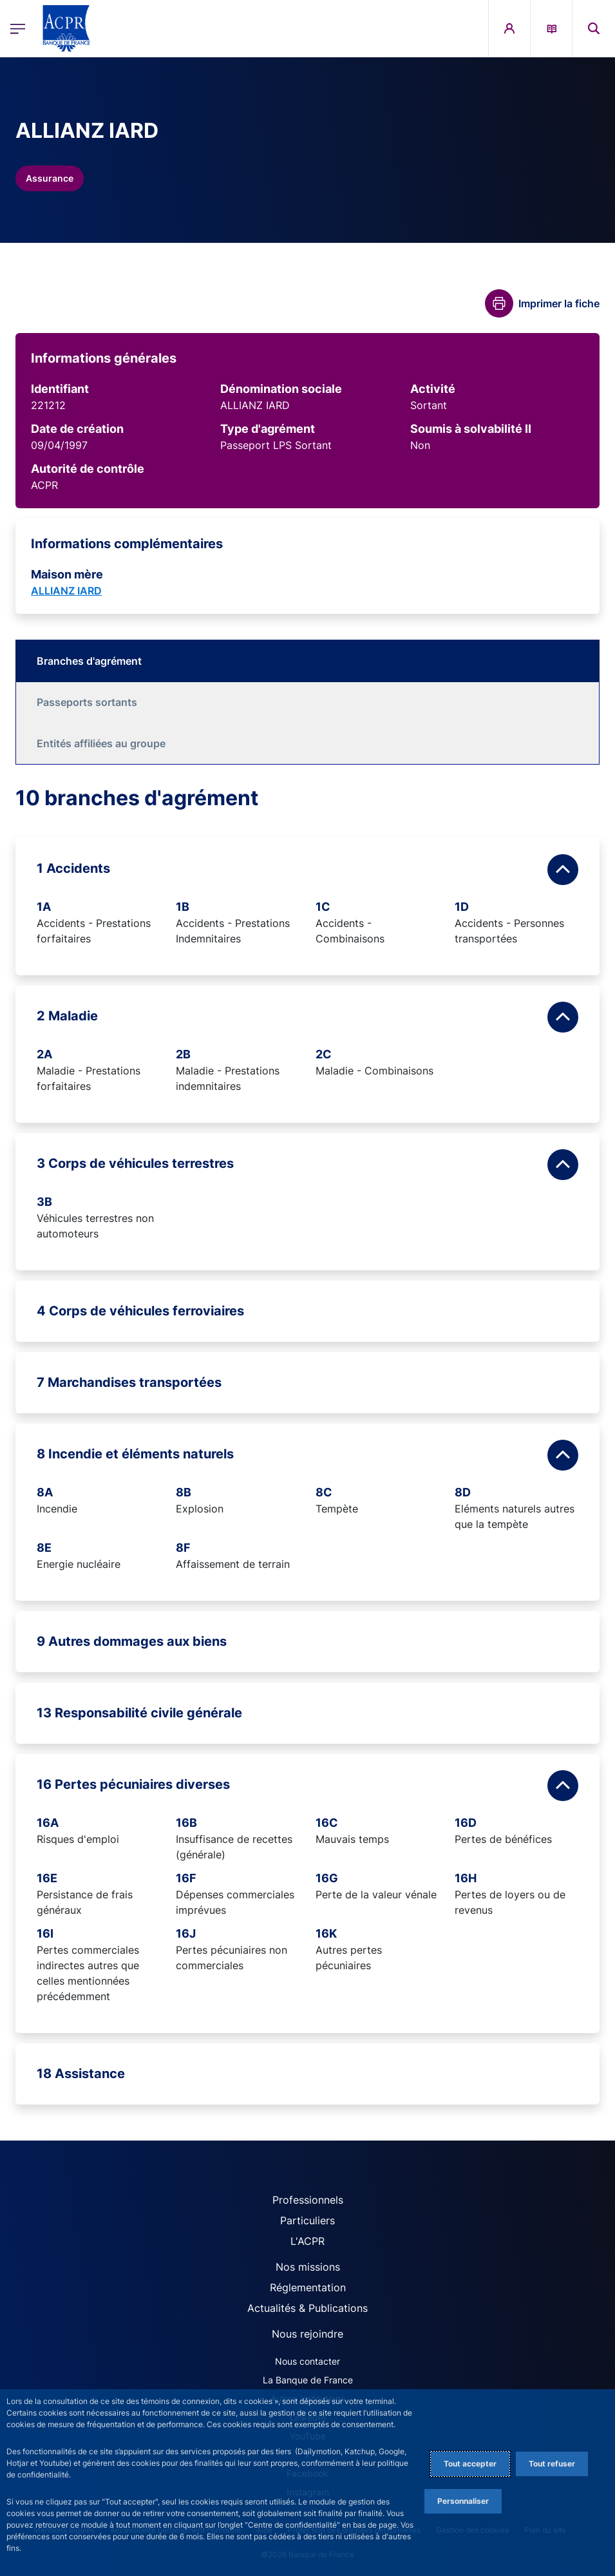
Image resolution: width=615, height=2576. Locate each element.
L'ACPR (307, 2241)
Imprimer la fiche (559, 303)
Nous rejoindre (307, 2333)
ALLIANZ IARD (66, 590)
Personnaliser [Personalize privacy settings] (463, 2501)
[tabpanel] (307, 1444)
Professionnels (307, 2199)
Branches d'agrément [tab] (89, 660)
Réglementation (308, 2287)
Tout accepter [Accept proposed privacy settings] (470, 2463)
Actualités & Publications (307, 2308)
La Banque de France (308, 2379)
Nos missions (308, 2266)
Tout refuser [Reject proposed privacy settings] (552, 2463)
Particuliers (307, 2220)
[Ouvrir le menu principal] (17, 28)
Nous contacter (307, 2361)
